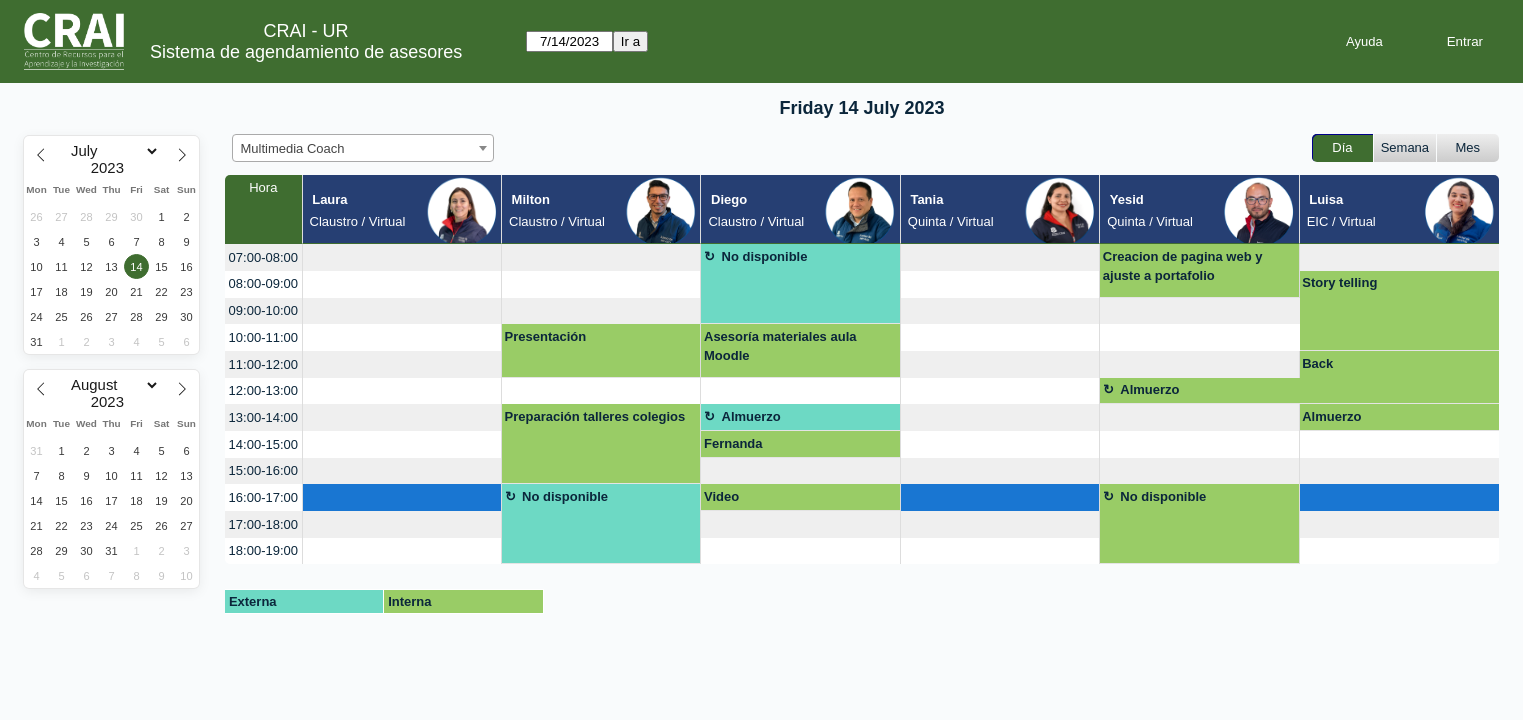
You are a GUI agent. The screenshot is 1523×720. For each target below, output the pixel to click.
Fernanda (733, 443)
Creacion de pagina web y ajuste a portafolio (1183, 266)
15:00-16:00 (263, 470)
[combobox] (363, 148)
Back (1317, 363)
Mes (1468, 147)
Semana (1405, 147)
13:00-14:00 (263, 417)
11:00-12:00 (263, 364)
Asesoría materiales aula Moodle (780, 346)
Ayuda (1364, 41)
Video (721, 496)
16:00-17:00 (263, 497)
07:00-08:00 (263, 257)
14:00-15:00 (263, 444)
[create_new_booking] (402, 257)
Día (1342, 147)
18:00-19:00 (263, 550)
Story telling (1339, 282)
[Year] (112, 168)
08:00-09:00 (263, 283)
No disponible (765, 256)
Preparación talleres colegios (595, 416)
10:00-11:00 (263, 337)
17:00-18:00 (263, 524)
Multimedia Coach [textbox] (293, 148)
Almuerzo (1149, 389)
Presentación (546, 336)
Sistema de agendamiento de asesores (306, 52)
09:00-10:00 (263, 310)
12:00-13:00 (263, 390)
